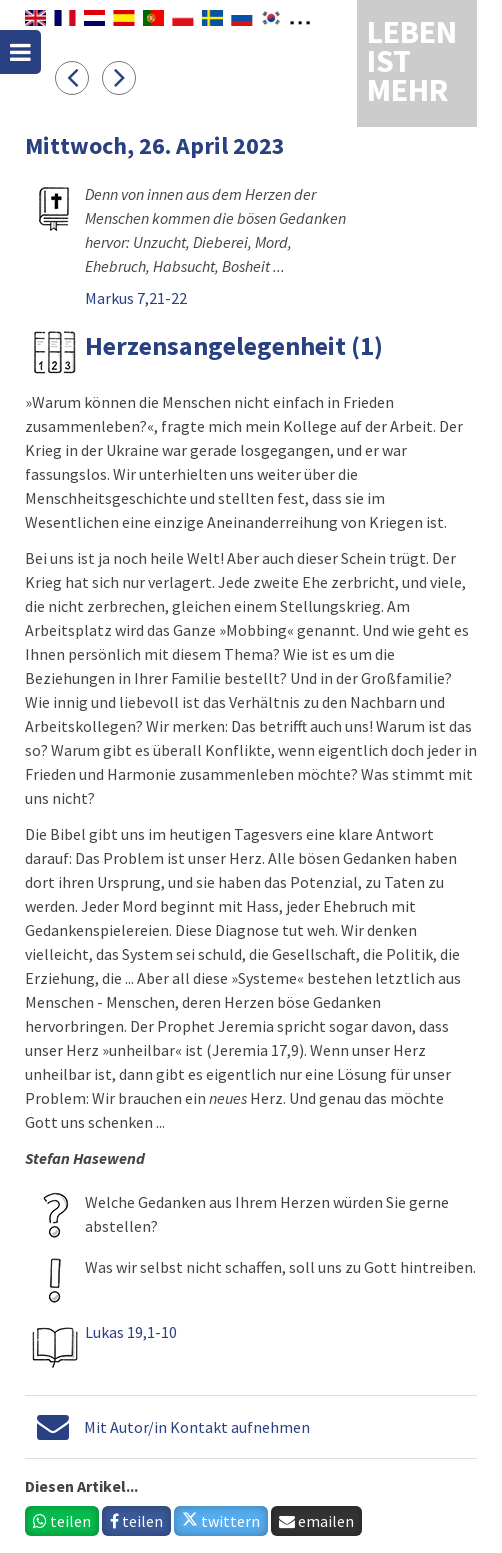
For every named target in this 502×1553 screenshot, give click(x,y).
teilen (62, 1521)
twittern (221, 1521)
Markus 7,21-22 (136, 298)
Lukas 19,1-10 (131, 1332)
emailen (316, 1521)
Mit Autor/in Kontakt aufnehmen (197, 1427)
